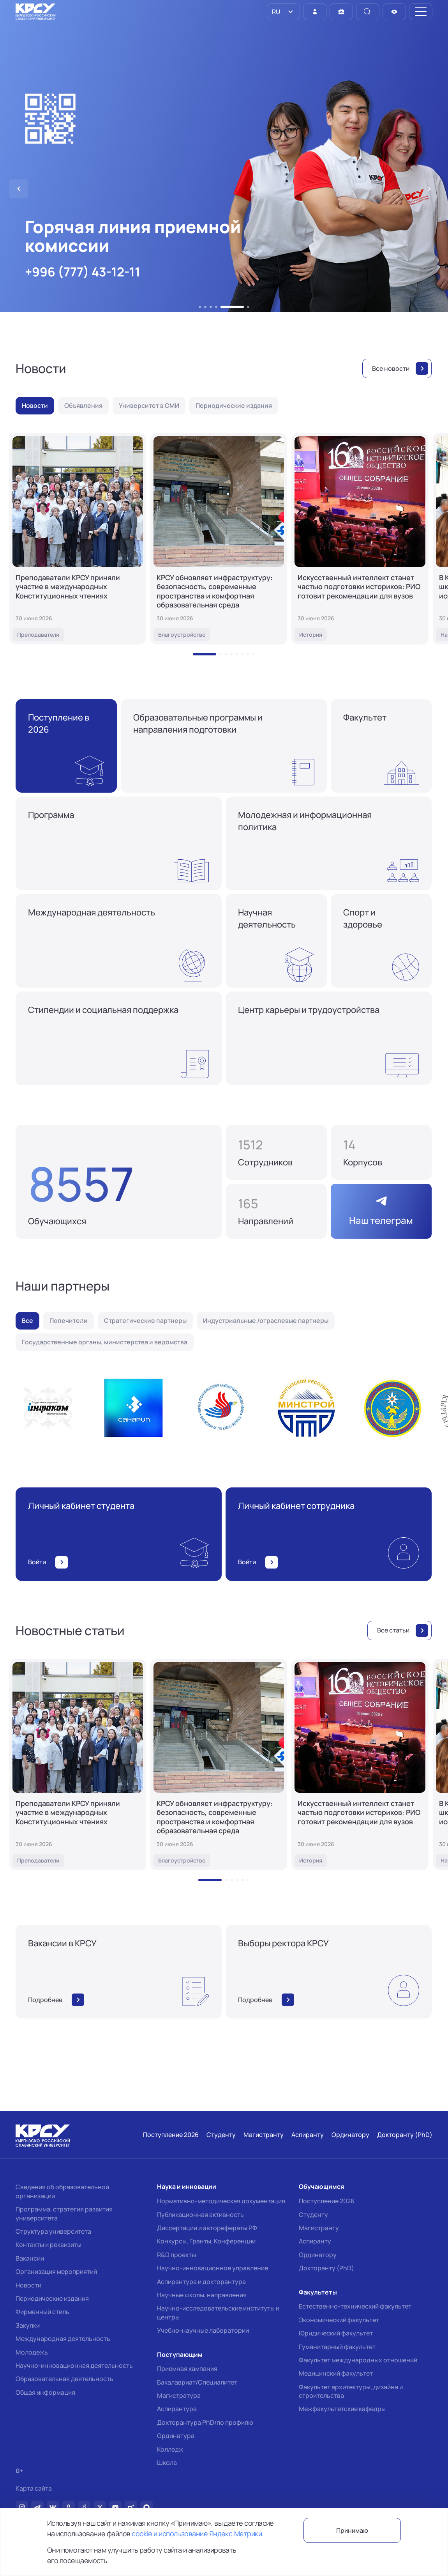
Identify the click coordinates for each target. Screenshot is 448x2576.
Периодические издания (52, 2298)
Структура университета (53, 2231)
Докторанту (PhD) (326, 2268)
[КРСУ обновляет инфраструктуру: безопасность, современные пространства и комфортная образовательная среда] (218, 539)
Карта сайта (34, 2488)
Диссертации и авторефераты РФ (207, 2228)
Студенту (313, 2214)
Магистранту (319, 2228)
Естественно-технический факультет (355, 2306)
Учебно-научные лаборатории (203, 2330)
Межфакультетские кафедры (342, 2408)
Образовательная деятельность (64, 2378)
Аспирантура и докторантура (201, 2281)
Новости (28, 2285)
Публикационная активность (200, 2214)
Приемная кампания (187, 2368)
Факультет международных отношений (358, 2360)
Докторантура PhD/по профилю (205, 2422)
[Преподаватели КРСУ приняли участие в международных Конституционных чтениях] (77, 539)
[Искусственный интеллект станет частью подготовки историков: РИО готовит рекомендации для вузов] (359, 539)
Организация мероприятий (56, 2271)
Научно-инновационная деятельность (74, 2365)
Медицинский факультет (336, 2373)
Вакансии (30, 2258)
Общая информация (45, 2392)
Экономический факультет (339, 2320)
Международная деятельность (63, 2338)
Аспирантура (177, 2408)
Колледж (170, 2449)
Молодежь (32, 2352)
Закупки (28, 2325)
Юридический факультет (336, 2333)
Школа (167, 2462)
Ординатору (318, 2254)
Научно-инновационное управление (212, 2268)
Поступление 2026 (327, 2201)
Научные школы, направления (202, 2295)
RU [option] (275, 11)
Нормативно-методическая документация (221, 2201)
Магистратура (179, 2395)
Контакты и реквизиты (48, 2244)
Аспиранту (315, 2241)
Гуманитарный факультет (337, 2346)
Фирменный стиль (42, 2311)
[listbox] (283, 11)
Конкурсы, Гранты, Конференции (206, 2241)
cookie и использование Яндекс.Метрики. (197, 2533)
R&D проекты (176, 2254)
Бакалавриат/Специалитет (197, 2382)
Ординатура (175, 2435)
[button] (200, 307)
